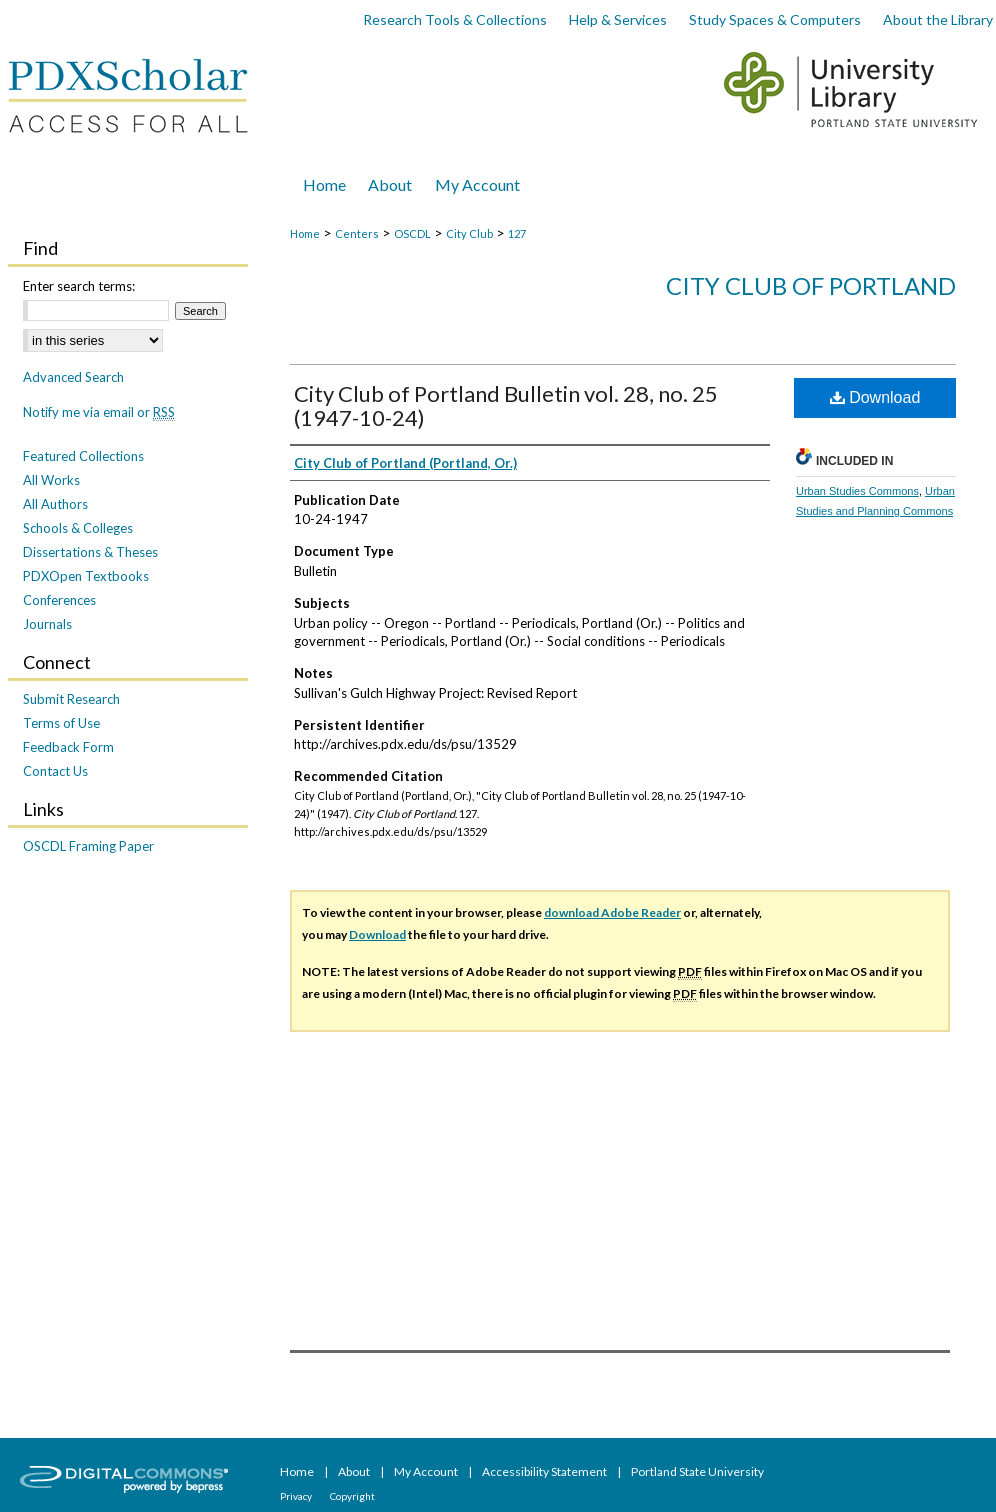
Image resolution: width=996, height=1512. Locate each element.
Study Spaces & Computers (775, 19)
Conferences (59, 600)
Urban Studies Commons (857, 491)
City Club (469, 233)
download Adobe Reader (612, 912)
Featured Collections (83, 456)
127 (517, 233)
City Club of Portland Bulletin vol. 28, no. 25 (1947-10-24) (506, 405)
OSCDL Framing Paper (88, 846)
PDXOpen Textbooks (86, 576)
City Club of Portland (811, 285)
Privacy (297, 1496)
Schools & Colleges (78, 528)
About (355, 1471)
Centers (357, 233)
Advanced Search (73, 377)
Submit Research (71, 699)
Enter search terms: (79, 286)
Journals (47, 624)
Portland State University (697, 1471)
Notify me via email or (99, 412)
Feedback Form (68, 747)
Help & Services (618, 19)
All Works (51, 480)
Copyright (352, 1496)
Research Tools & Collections (455, 19)
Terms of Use (61, 723)
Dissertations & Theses (90, 552)
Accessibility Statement (545, 1471)
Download (875, 397)
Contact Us (55, 771)
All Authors (55, 504)
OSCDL (412, 233)
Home (305, 233)
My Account (427, 1471)
